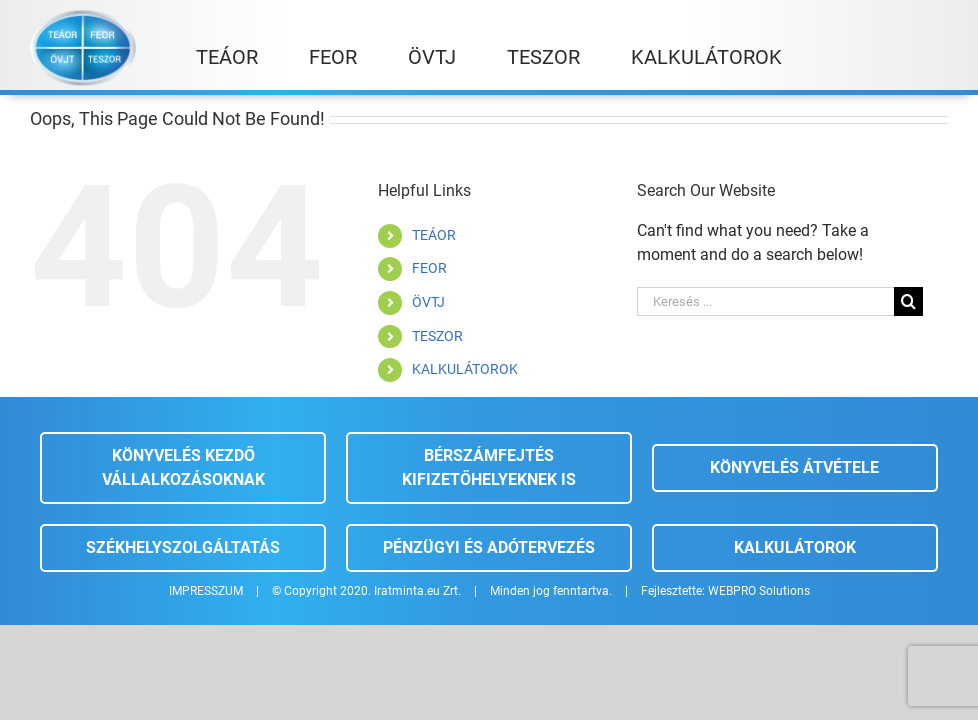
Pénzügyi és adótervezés (489, 547)
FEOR (429, 268)
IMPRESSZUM (206, 591)
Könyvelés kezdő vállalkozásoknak (183, 467)
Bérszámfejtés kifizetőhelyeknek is (489, 467)
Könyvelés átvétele (794, 467)
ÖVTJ (428, 302)
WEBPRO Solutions (759, 591)
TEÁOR (434, 235)
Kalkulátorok (795, 547)
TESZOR (437, 336)
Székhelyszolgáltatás (183, 547)
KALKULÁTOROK (465, 369)
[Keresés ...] (765, 301)
